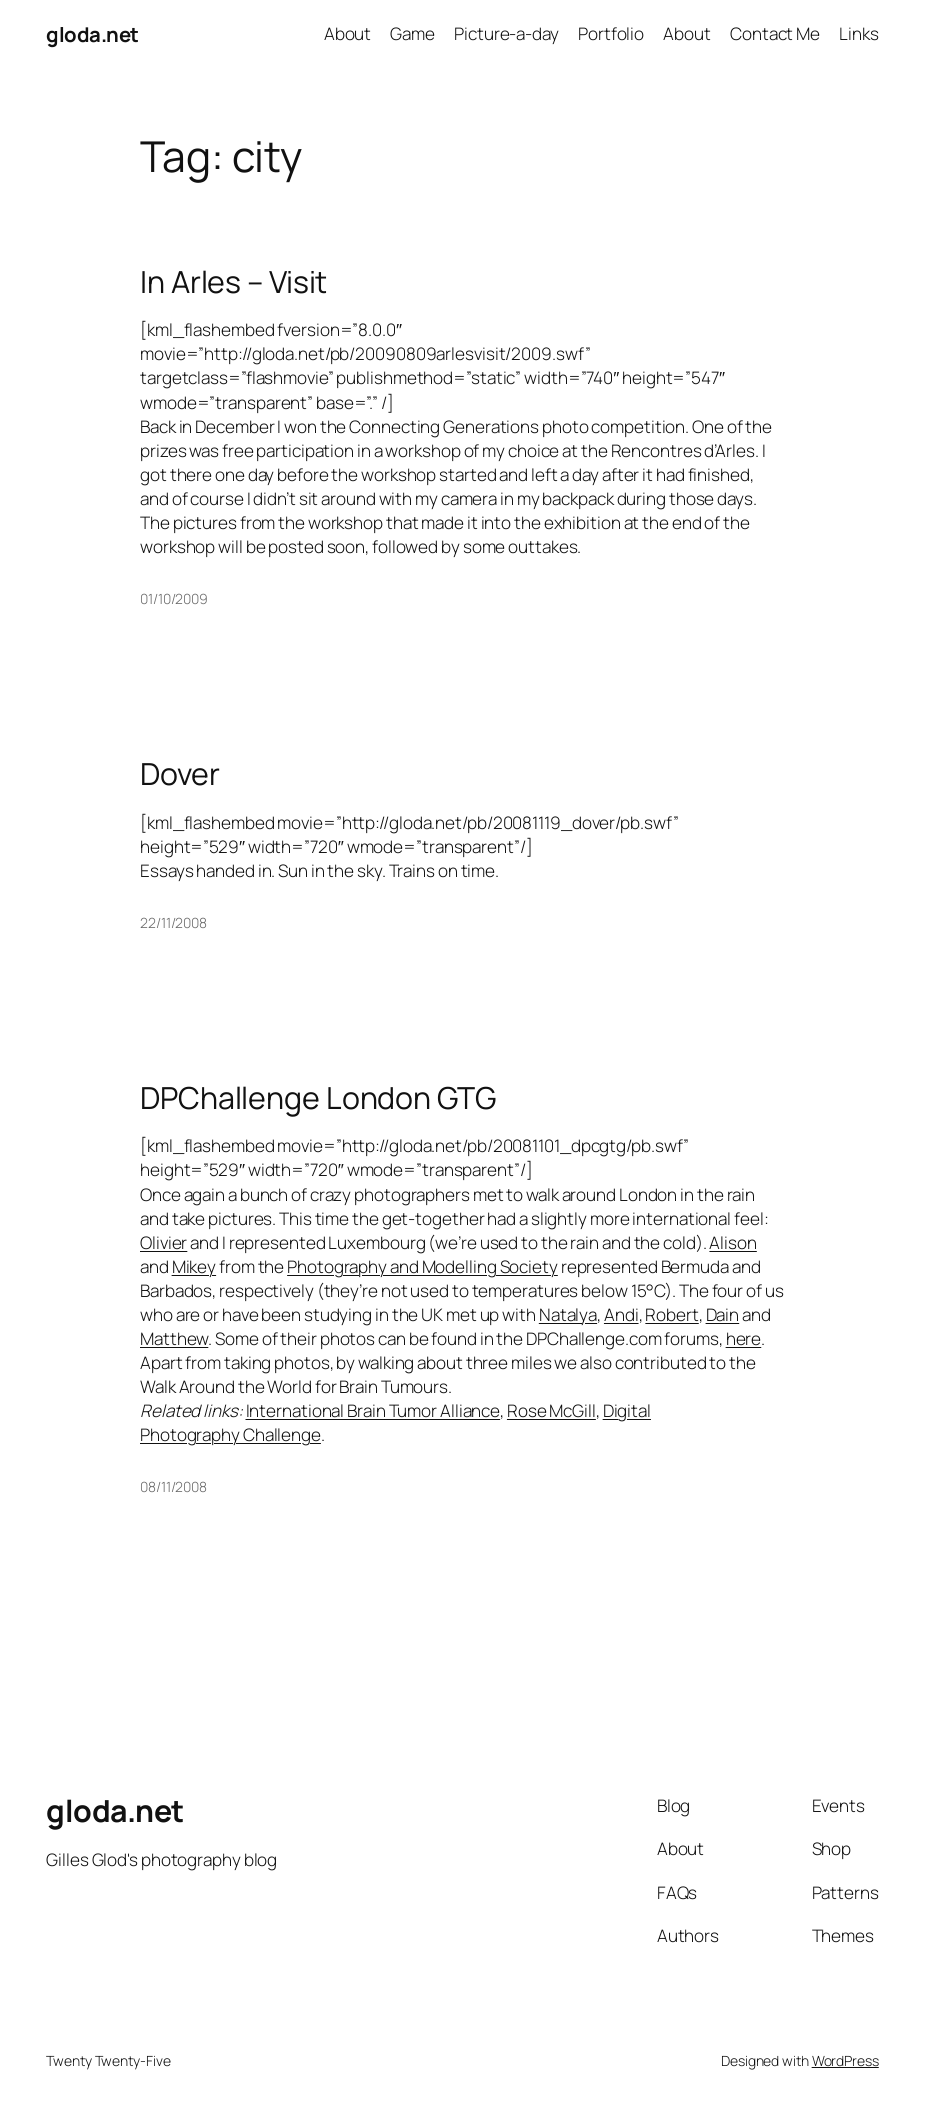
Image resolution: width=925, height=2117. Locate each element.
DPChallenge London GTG (318, 1098)
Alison (732, 1242)
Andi (621, 1314)
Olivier (163, 1242)
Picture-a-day (506, 33)
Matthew (174, 1338)
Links (859, 33)
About (348, 33)
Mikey (194, 1266)
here (744, 1338)
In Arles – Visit (233, 282)
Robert (671, 1314)
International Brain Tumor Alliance (373, 1410)
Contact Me (775, 33)
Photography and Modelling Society (422, 1266)
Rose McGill (551, 1410)
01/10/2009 (174, 598)
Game (412, 33)
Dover (180, 774)
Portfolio (611, 33)
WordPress (845, 2060)
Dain (723, 1314)
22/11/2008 (173, 922)
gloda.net (92, 34)
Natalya (568, 1314)
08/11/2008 (173, 1486)
